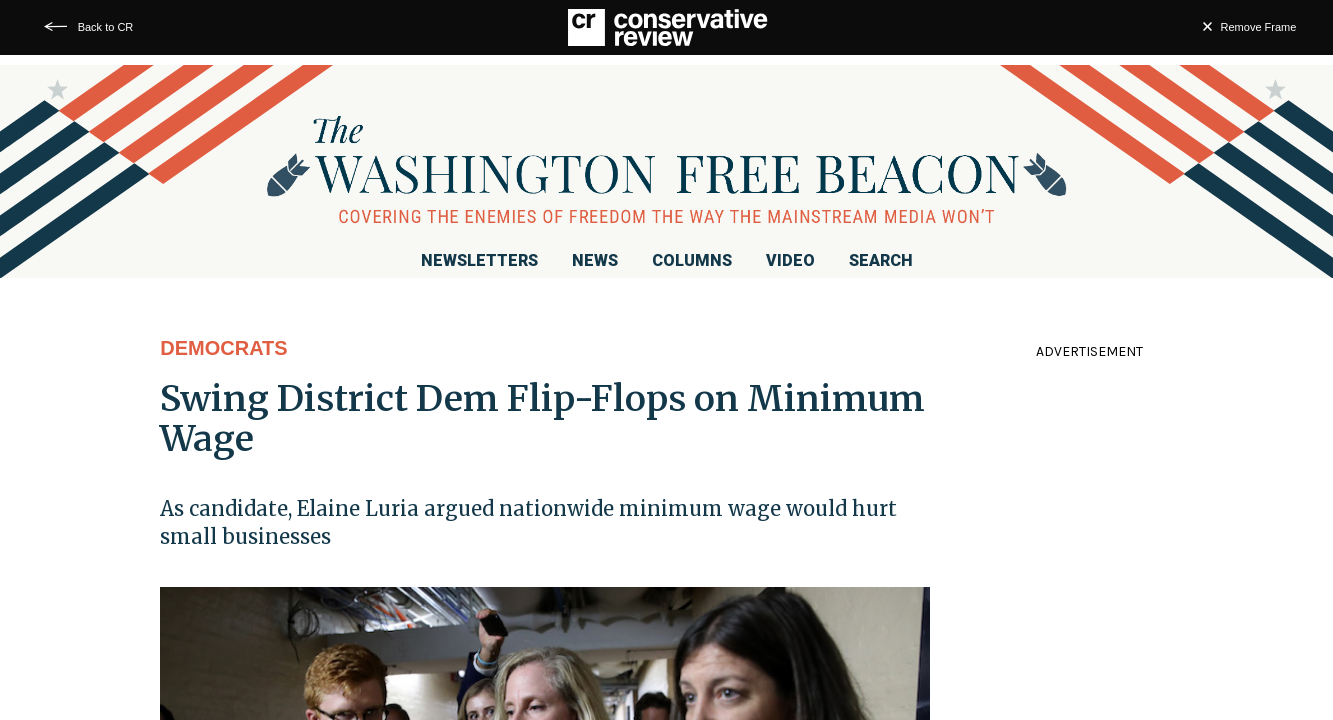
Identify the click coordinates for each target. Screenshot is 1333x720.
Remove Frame (1259, 27)
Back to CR (106, 27)
